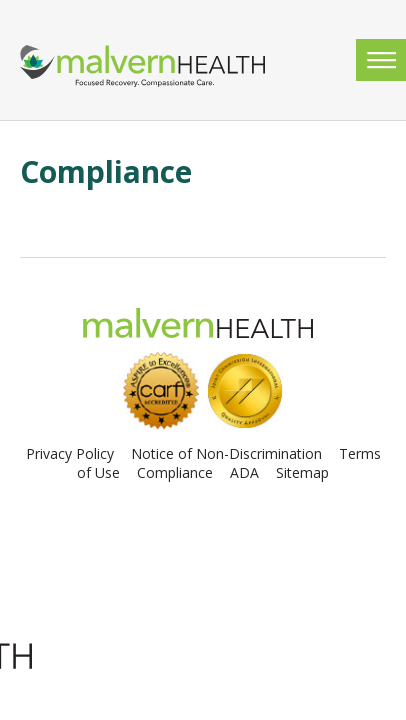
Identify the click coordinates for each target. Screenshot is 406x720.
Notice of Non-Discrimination (226, 453)
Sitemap (302, 472)
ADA (244, 472)
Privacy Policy (70, 453)
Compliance (175, 472)
